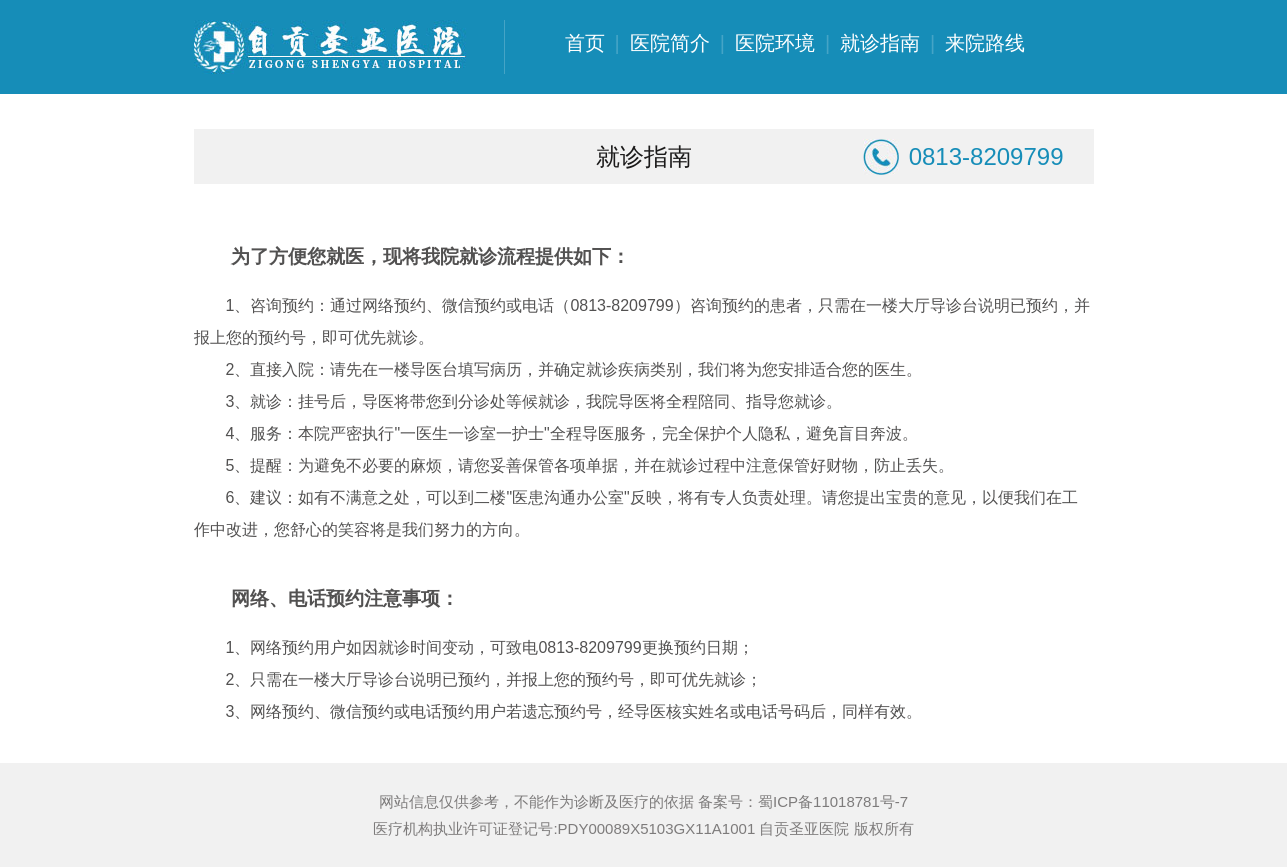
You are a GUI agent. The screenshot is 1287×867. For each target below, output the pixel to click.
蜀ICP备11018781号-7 (833, 801)
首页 (585, 43)
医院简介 (670, 43)
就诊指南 (880, 43)
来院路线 (985, 43)
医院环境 (775, 43)
